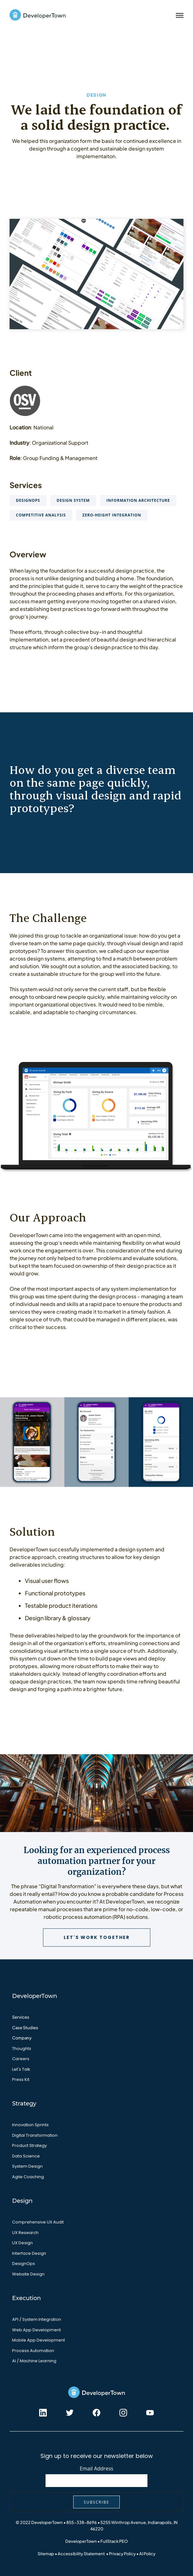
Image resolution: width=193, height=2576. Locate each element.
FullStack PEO (114, 2541)
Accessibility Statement (81, 2553)
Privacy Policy (122, 2553)
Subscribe (96, 2502)
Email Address (96, 2468)
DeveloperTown (81, 2541)
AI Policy (147, 2553)
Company (22, 2037)
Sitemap (46, 2553)
